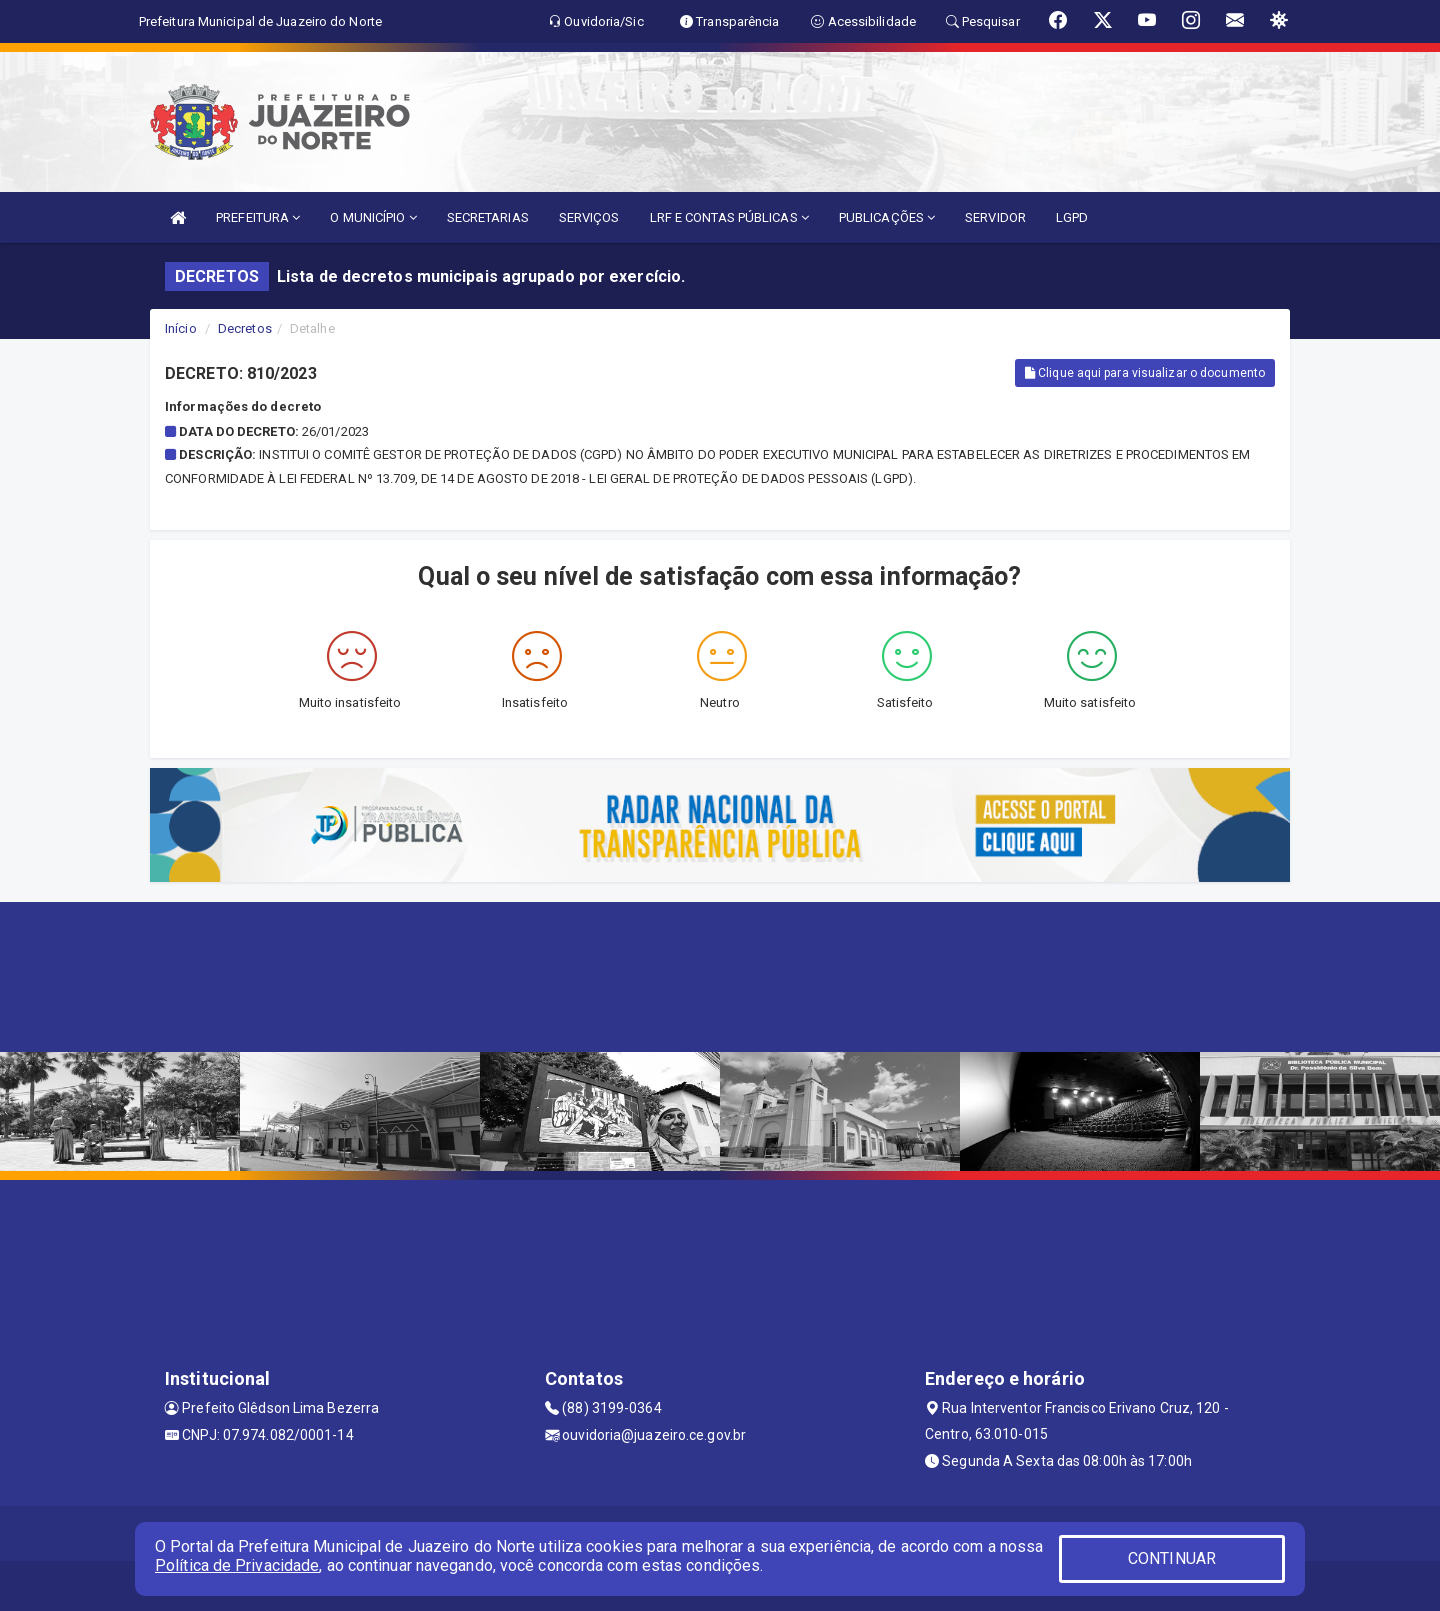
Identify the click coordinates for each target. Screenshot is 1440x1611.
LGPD (1072, 217)
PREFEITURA (258, 217)
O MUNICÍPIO (373, 217)
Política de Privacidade (237, 1565)
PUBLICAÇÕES (887, 217)
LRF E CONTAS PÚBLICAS (729, 217)
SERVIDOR (995, 217)
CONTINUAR (1172, 1558)
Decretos (245, 328)
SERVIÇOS (589, 217)
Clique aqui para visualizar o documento (1145, 373)
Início (181, 328)
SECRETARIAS (488, 217)
